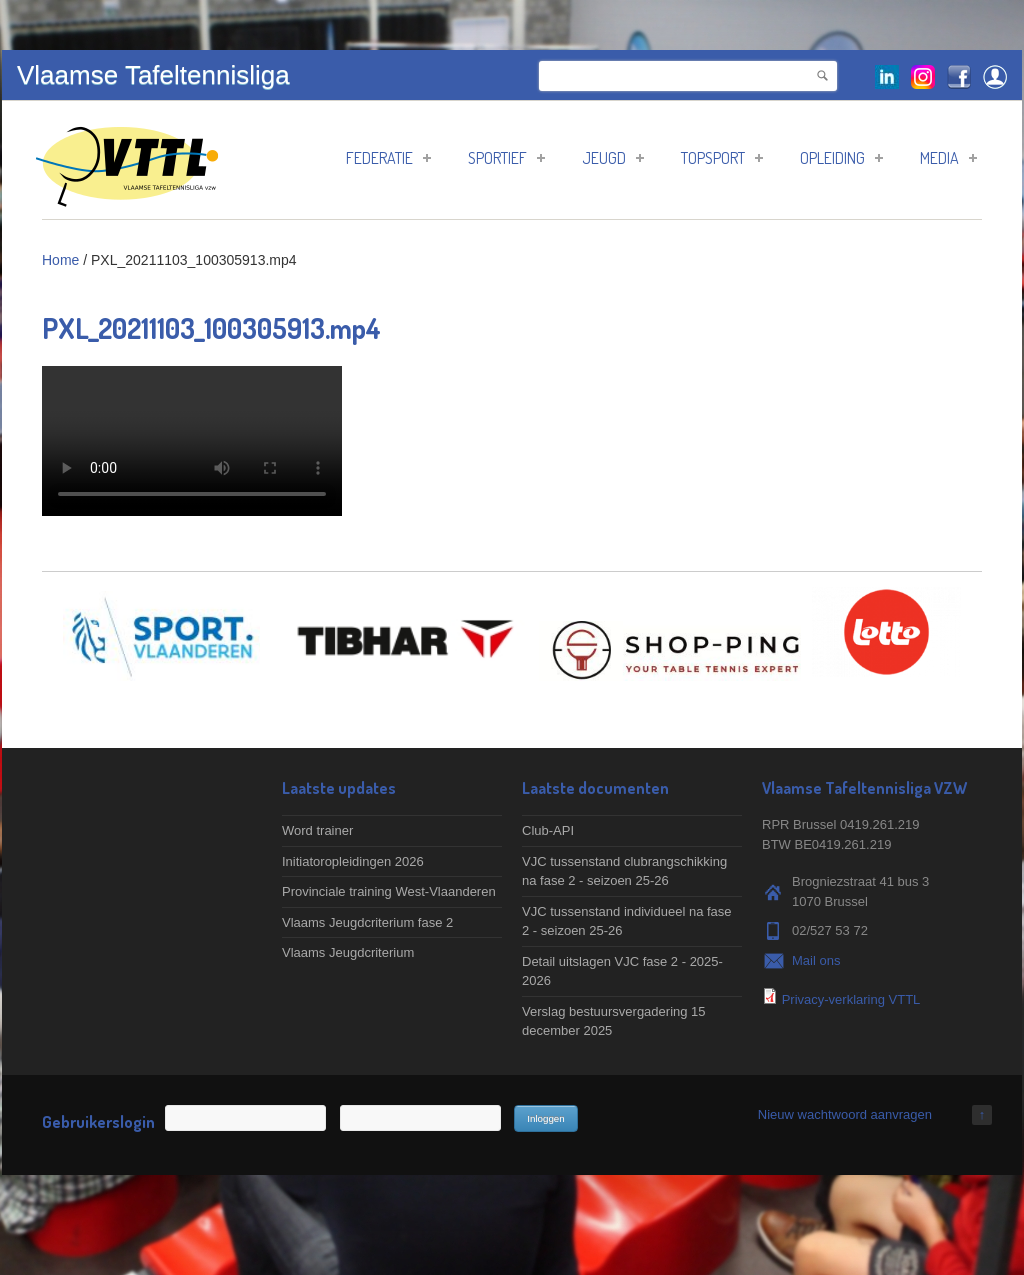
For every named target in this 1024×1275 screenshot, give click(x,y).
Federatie (388, 158)
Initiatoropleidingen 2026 (353, 861)
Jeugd (613, 158)
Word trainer (317, 830)
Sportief (506, 158)
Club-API (548, 830)
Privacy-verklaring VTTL (851, 999)
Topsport (722, 158)
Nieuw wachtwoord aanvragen (845, 1114)
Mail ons (816, 960)
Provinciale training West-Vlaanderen (389, 891)
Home (60, 260)
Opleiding (841, 158)
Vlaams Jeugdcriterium (348, 952)
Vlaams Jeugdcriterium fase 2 (367, 922)
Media (948, 158)
